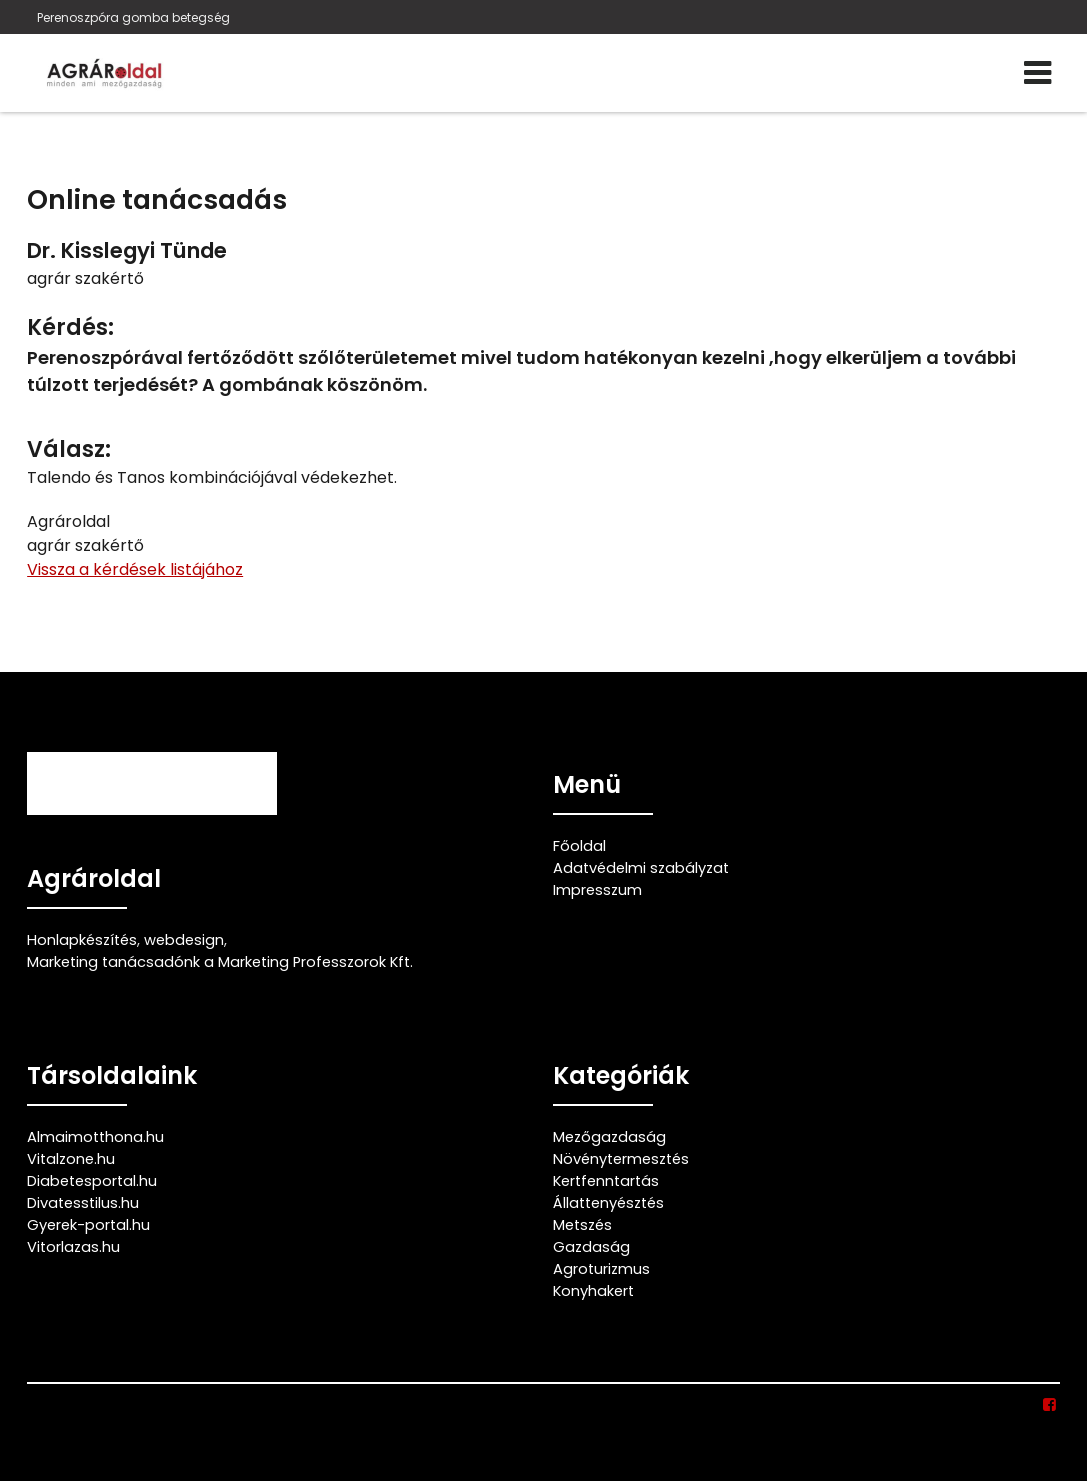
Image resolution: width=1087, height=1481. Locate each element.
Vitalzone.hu (71, 1159)
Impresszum (597, 890)
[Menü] (1037, 73)
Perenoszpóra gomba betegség (133, 17)
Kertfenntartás (606, 1181)
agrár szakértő (85, 278)
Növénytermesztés (621, 1159)
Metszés (582, 1225)
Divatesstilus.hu (83, 1203)
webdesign (184, 940)
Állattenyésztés (608, 1203)
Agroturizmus (601, 1269)
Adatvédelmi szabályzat (641, 868)
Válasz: (69, 449)
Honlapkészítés (82, 940)
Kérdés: (70, 327)
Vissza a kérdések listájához (135, 569)
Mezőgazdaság (609, 1137)
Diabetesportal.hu (92, 1181)
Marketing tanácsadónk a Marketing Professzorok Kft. (220, 962)
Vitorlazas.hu (73, 1247)
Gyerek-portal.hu (88, 1225)
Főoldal (579, 846)
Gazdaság (591, 1247)
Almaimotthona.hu (95, 1137)
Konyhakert (593, 1291)
